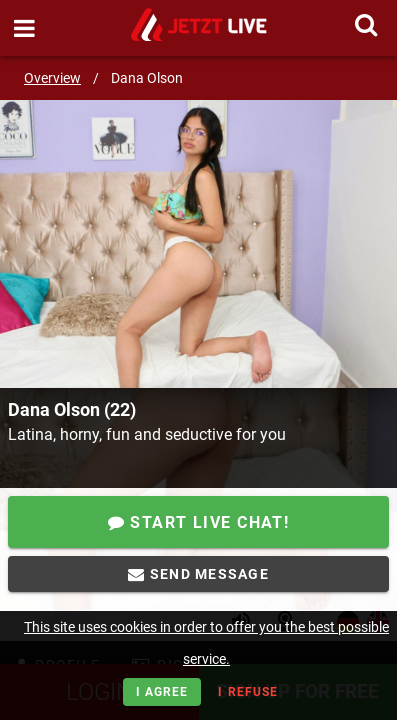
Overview (52, 78)
